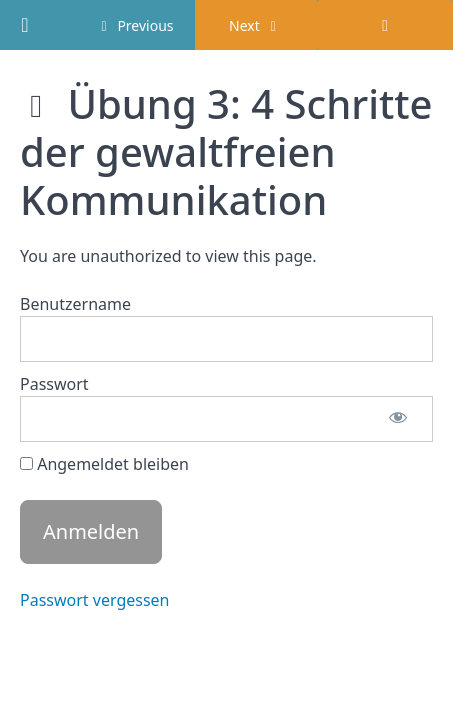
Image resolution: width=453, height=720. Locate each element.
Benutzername (75, 304)
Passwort (54, 384)
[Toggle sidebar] (385, 25)
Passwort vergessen (95, 600)
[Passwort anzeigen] (398, 419)
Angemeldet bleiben (104, 464)
